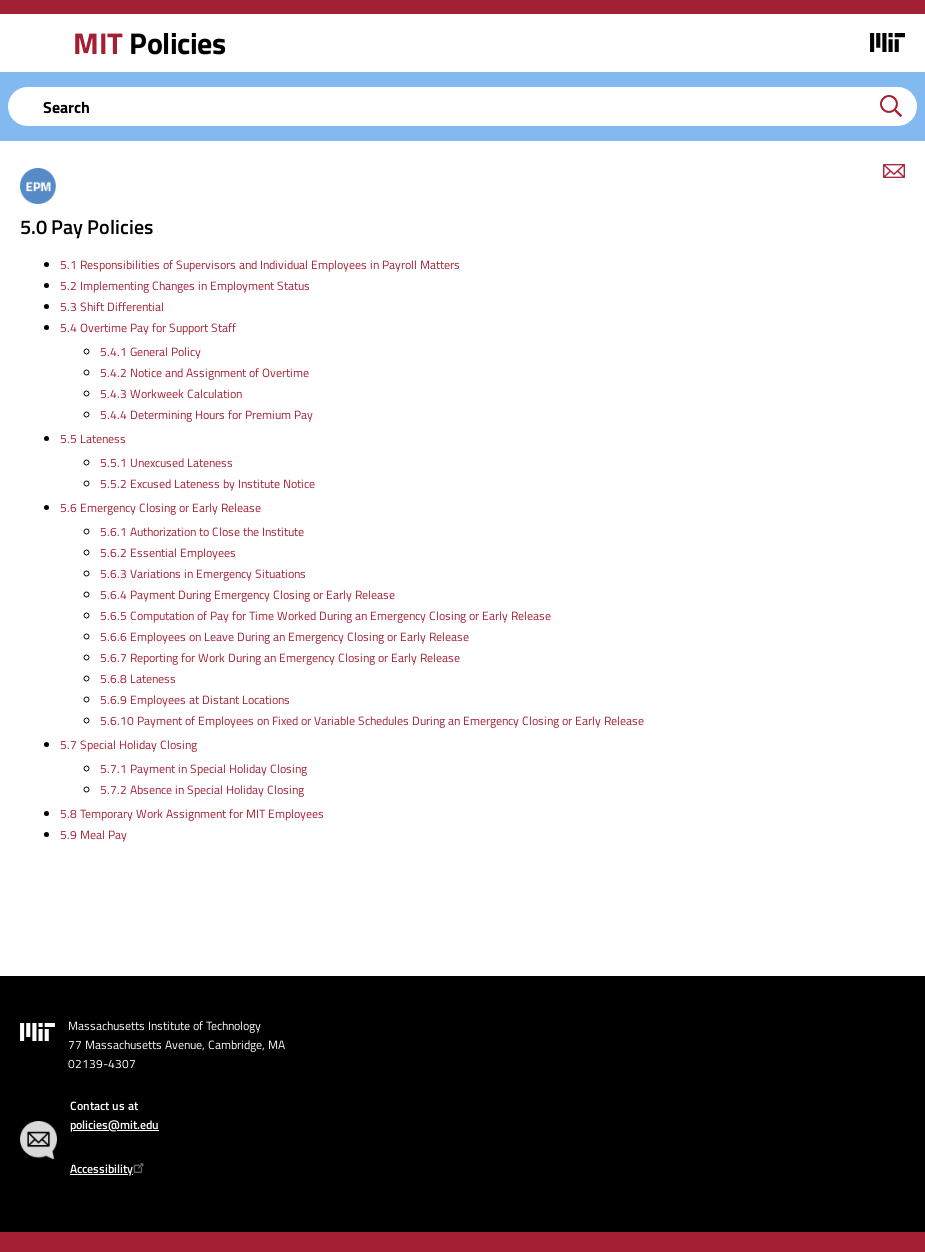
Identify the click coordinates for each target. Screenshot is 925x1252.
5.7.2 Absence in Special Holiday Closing (202, 789)
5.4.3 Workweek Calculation (171, 393)
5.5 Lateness (93, 438)
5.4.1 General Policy (150, 351)
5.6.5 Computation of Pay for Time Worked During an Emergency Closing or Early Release (325, 615)
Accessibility (109, 1168)
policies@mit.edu (114, 1124)
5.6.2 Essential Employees (168, 552)
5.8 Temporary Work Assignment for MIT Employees (192, 813)
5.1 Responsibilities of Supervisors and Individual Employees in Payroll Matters (260, 264)
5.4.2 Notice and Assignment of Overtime (204, 372)
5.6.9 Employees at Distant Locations (195, 699)
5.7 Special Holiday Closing (128, 744)
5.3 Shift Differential (112, 306)
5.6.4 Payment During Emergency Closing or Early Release (247, 594)
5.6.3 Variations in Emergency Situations (203, 573)
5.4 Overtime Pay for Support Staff (148, 327)
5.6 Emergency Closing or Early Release (160, 507)
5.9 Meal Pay (93, 834)
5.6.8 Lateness (138, 678)
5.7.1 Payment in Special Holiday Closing (203, 768)
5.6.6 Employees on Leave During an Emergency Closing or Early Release (284, 636)
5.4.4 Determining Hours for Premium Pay (206, 414)
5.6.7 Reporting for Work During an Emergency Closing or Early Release (280, 657)
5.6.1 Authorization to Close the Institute (202, 531)
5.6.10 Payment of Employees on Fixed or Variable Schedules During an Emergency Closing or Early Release (372, 720)
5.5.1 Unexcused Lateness (166, 462)
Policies (149, 43)
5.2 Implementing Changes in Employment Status (185, 285)
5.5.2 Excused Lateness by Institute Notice (207, 483)
